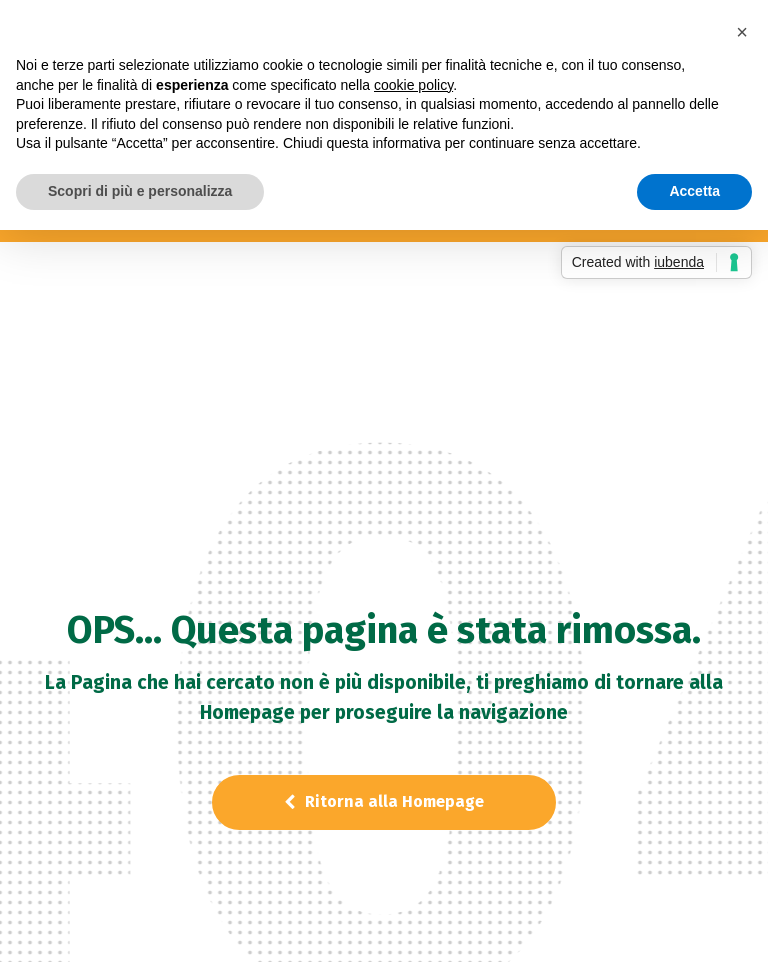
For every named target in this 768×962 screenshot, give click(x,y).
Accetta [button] (694, 191)
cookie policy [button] (413, 85)
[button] (742, 32)
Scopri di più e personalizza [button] (140, 191)
